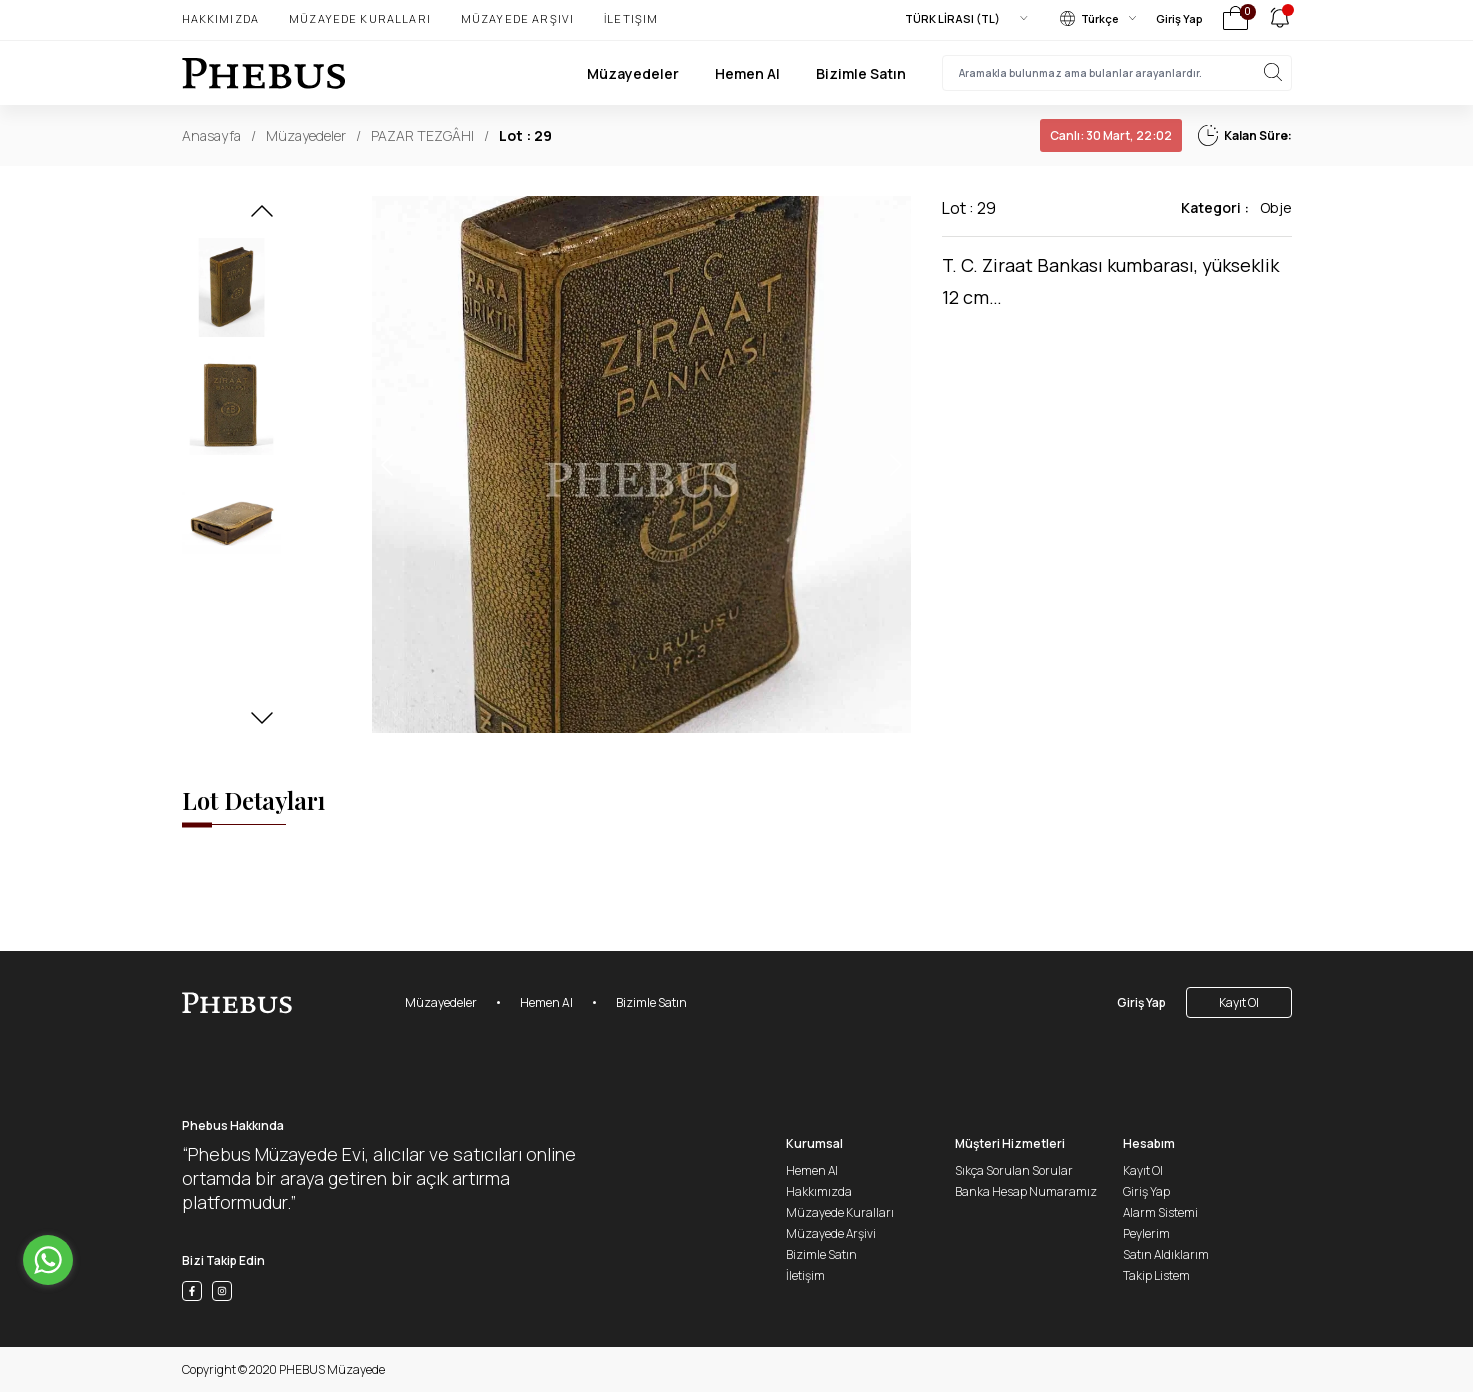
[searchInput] (1117, 73)
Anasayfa (211, 135)
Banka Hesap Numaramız (1026, 1191)
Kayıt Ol (1239, 1002)
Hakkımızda (221, 18)
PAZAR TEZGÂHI (422, 135)
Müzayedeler (633, 73)
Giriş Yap (1179, 18)
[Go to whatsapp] (48, 1260)
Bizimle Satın (861, 73)
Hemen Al (747, 73)
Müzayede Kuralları (360, 18)
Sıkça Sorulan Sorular (1014, 1170)
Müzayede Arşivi (517, 18)
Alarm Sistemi (1160, 1212)
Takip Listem (1156, 1275)
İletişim (631, 18)
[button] (262, 217)
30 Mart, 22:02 (1111, 135)
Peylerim (1146, 1233)
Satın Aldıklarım (1166, 1254)
